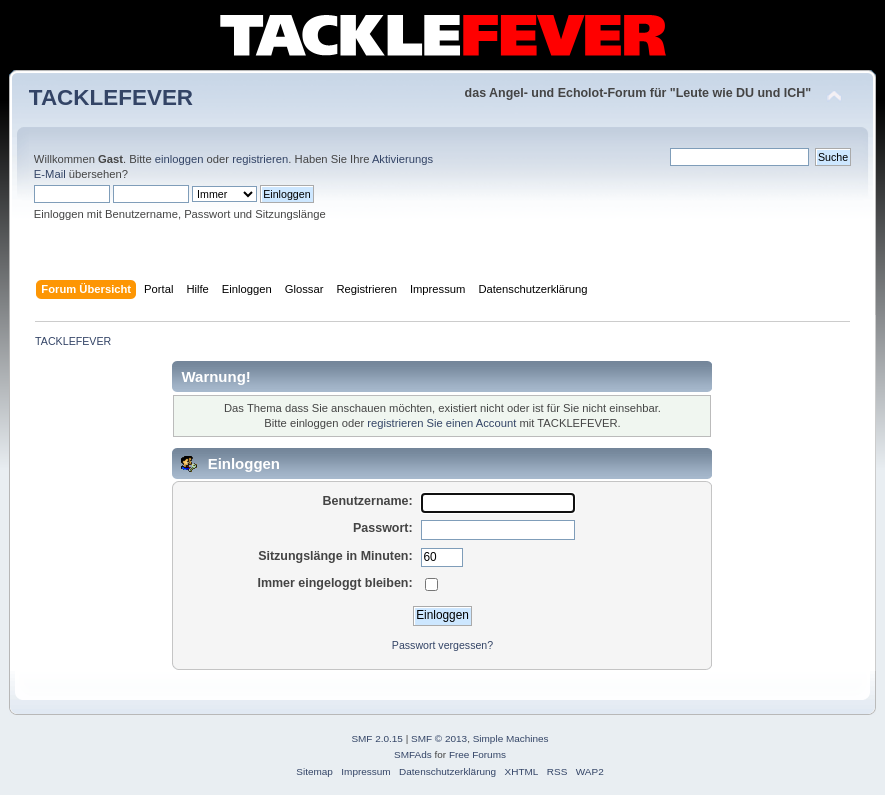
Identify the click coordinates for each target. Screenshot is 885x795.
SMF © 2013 (439, 738)
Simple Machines (511, 738)
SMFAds (413, 754)
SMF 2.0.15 (377, 738)
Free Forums (477, 754)
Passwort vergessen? (442, 645)
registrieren (260, 159)
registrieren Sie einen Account (441, 423)
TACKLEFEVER (111, 97)
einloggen (179, 159)
